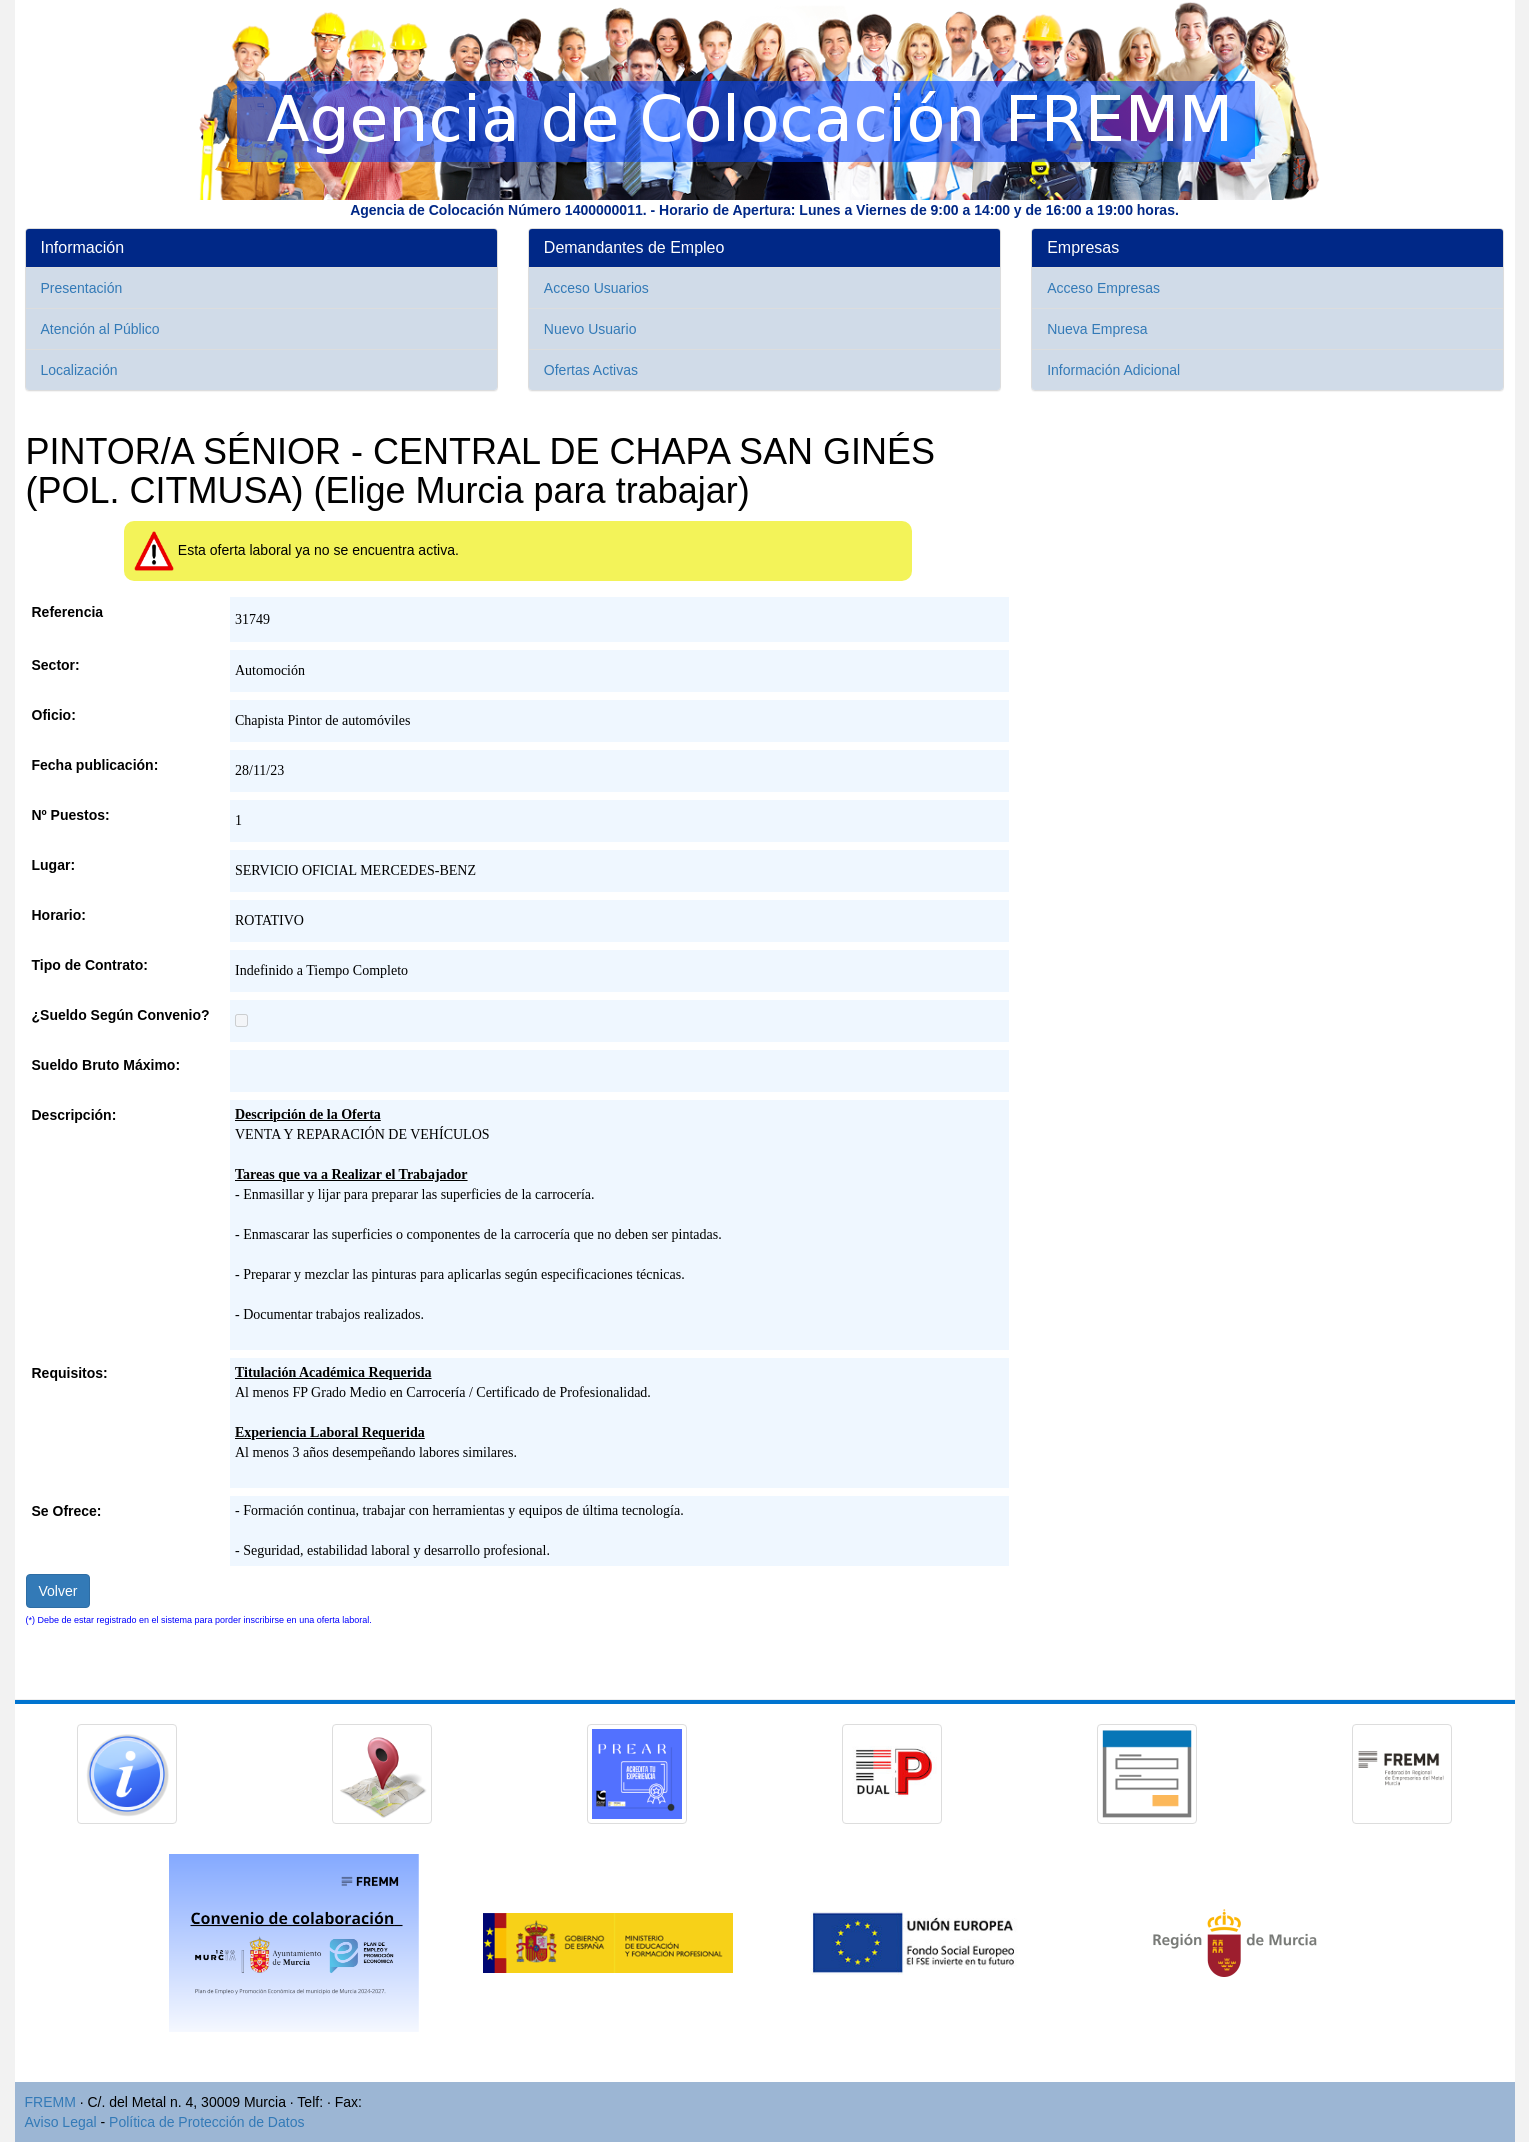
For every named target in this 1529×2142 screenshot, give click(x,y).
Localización (79, 370)
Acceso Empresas (1103, 288)
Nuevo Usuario (590, 329)
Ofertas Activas (591, 370)
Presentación (82, 288)
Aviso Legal (61, 2122)
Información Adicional (1113, 370)
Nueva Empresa (1097, 329)
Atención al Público (100, 329)
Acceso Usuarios (596, 288)
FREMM (50, 2102)
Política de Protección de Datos (206, 2122)
